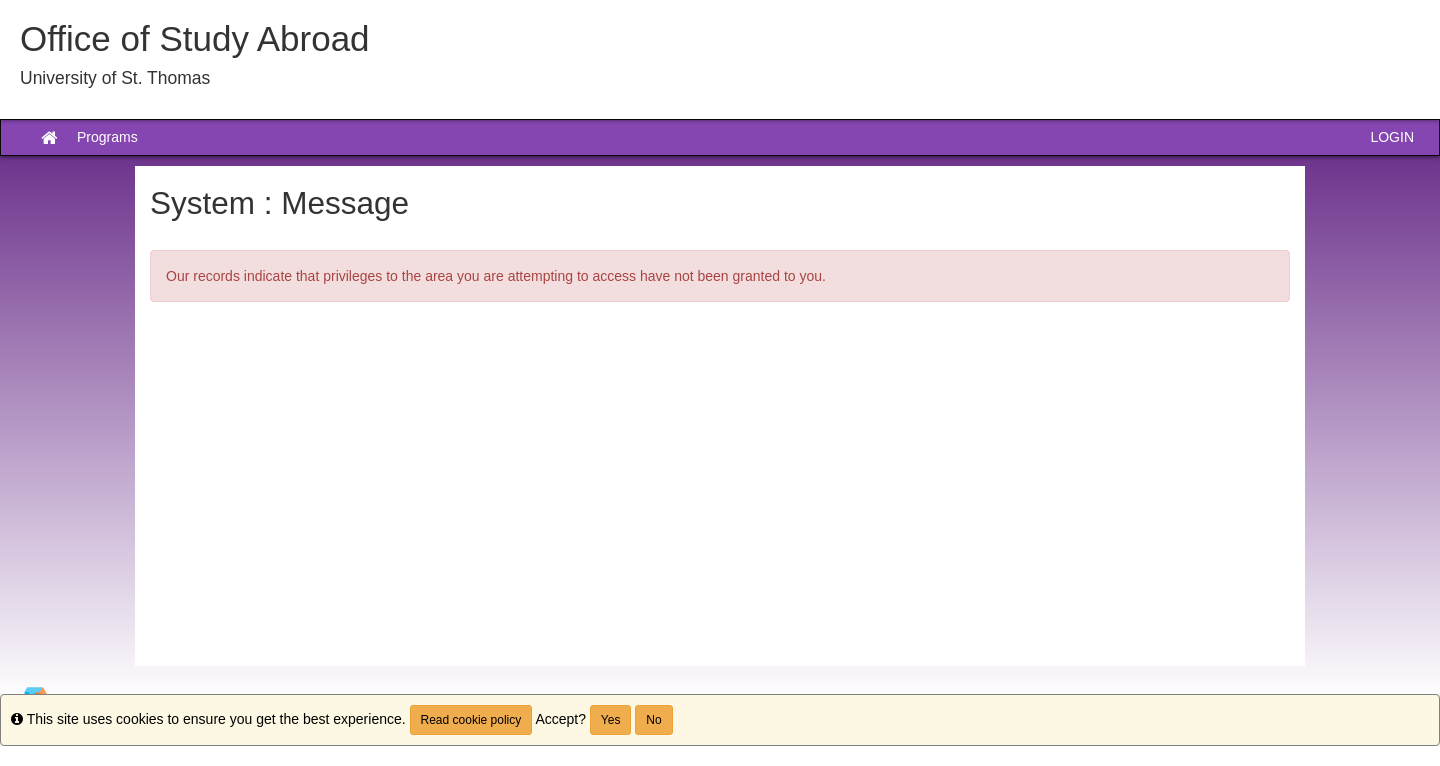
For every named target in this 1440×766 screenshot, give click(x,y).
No (653, 720)
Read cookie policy (471, 720)
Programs (107, 137)
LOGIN (1392, 137)
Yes (611, 720)
